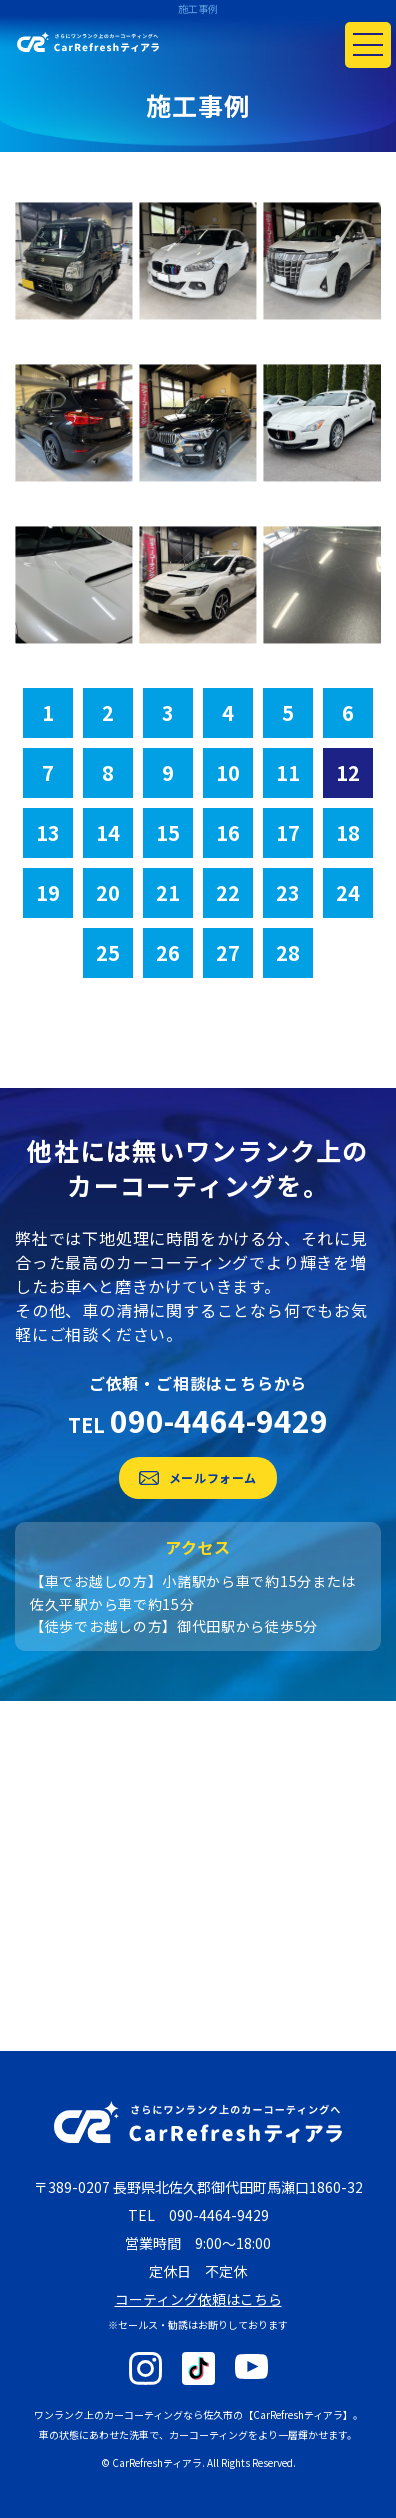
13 (48, 832)
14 (108, 832)
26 (168, 952)
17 (288, 832)
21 (168, 892)
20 (108, 892)
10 (228, 772)
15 (168, 832)
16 (228, 832)
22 (228, 892)
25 (108, 952)
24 (348, 892)
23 (288, 892)
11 (288, 772)
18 (348, 832)
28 (288, 952)
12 (348, 772)
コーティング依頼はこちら (198, 2299)
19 (48, 892)
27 (228, 952)
